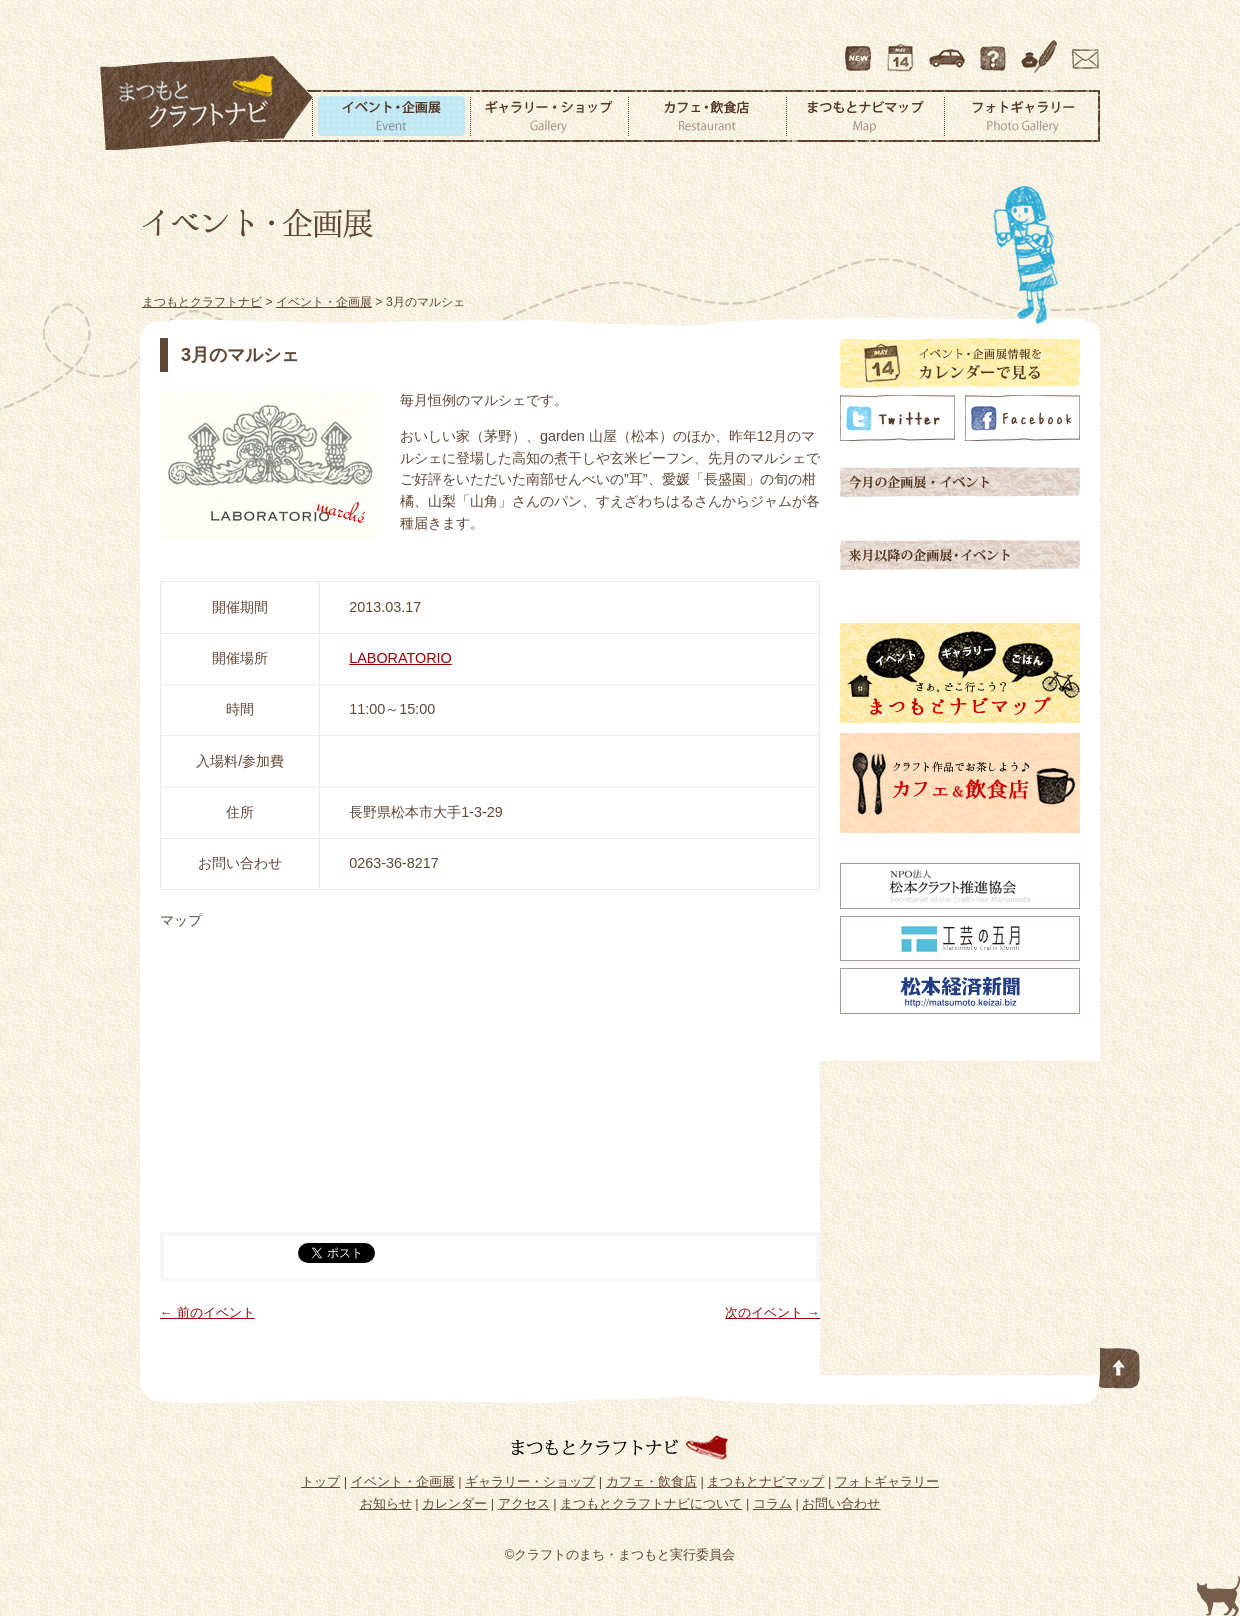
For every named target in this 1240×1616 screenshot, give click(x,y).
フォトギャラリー (1022, 116)
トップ (320, 1481)
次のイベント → (772, 1312)
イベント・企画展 (391, 116)
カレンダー (904, 49)
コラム (1042, 49)
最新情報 (859, 49)
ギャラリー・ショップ (549, 116)
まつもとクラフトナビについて (995, 49)
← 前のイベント (207, 1312)
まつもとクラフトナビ (207, 104)
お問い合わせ (1082, 49)
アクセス (949, 49)
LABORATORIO (400, 658)
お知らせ (386, 1503)
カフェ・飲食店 (707, 116)
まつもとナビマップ (865, 116)
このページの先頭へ (1120, 1364)
